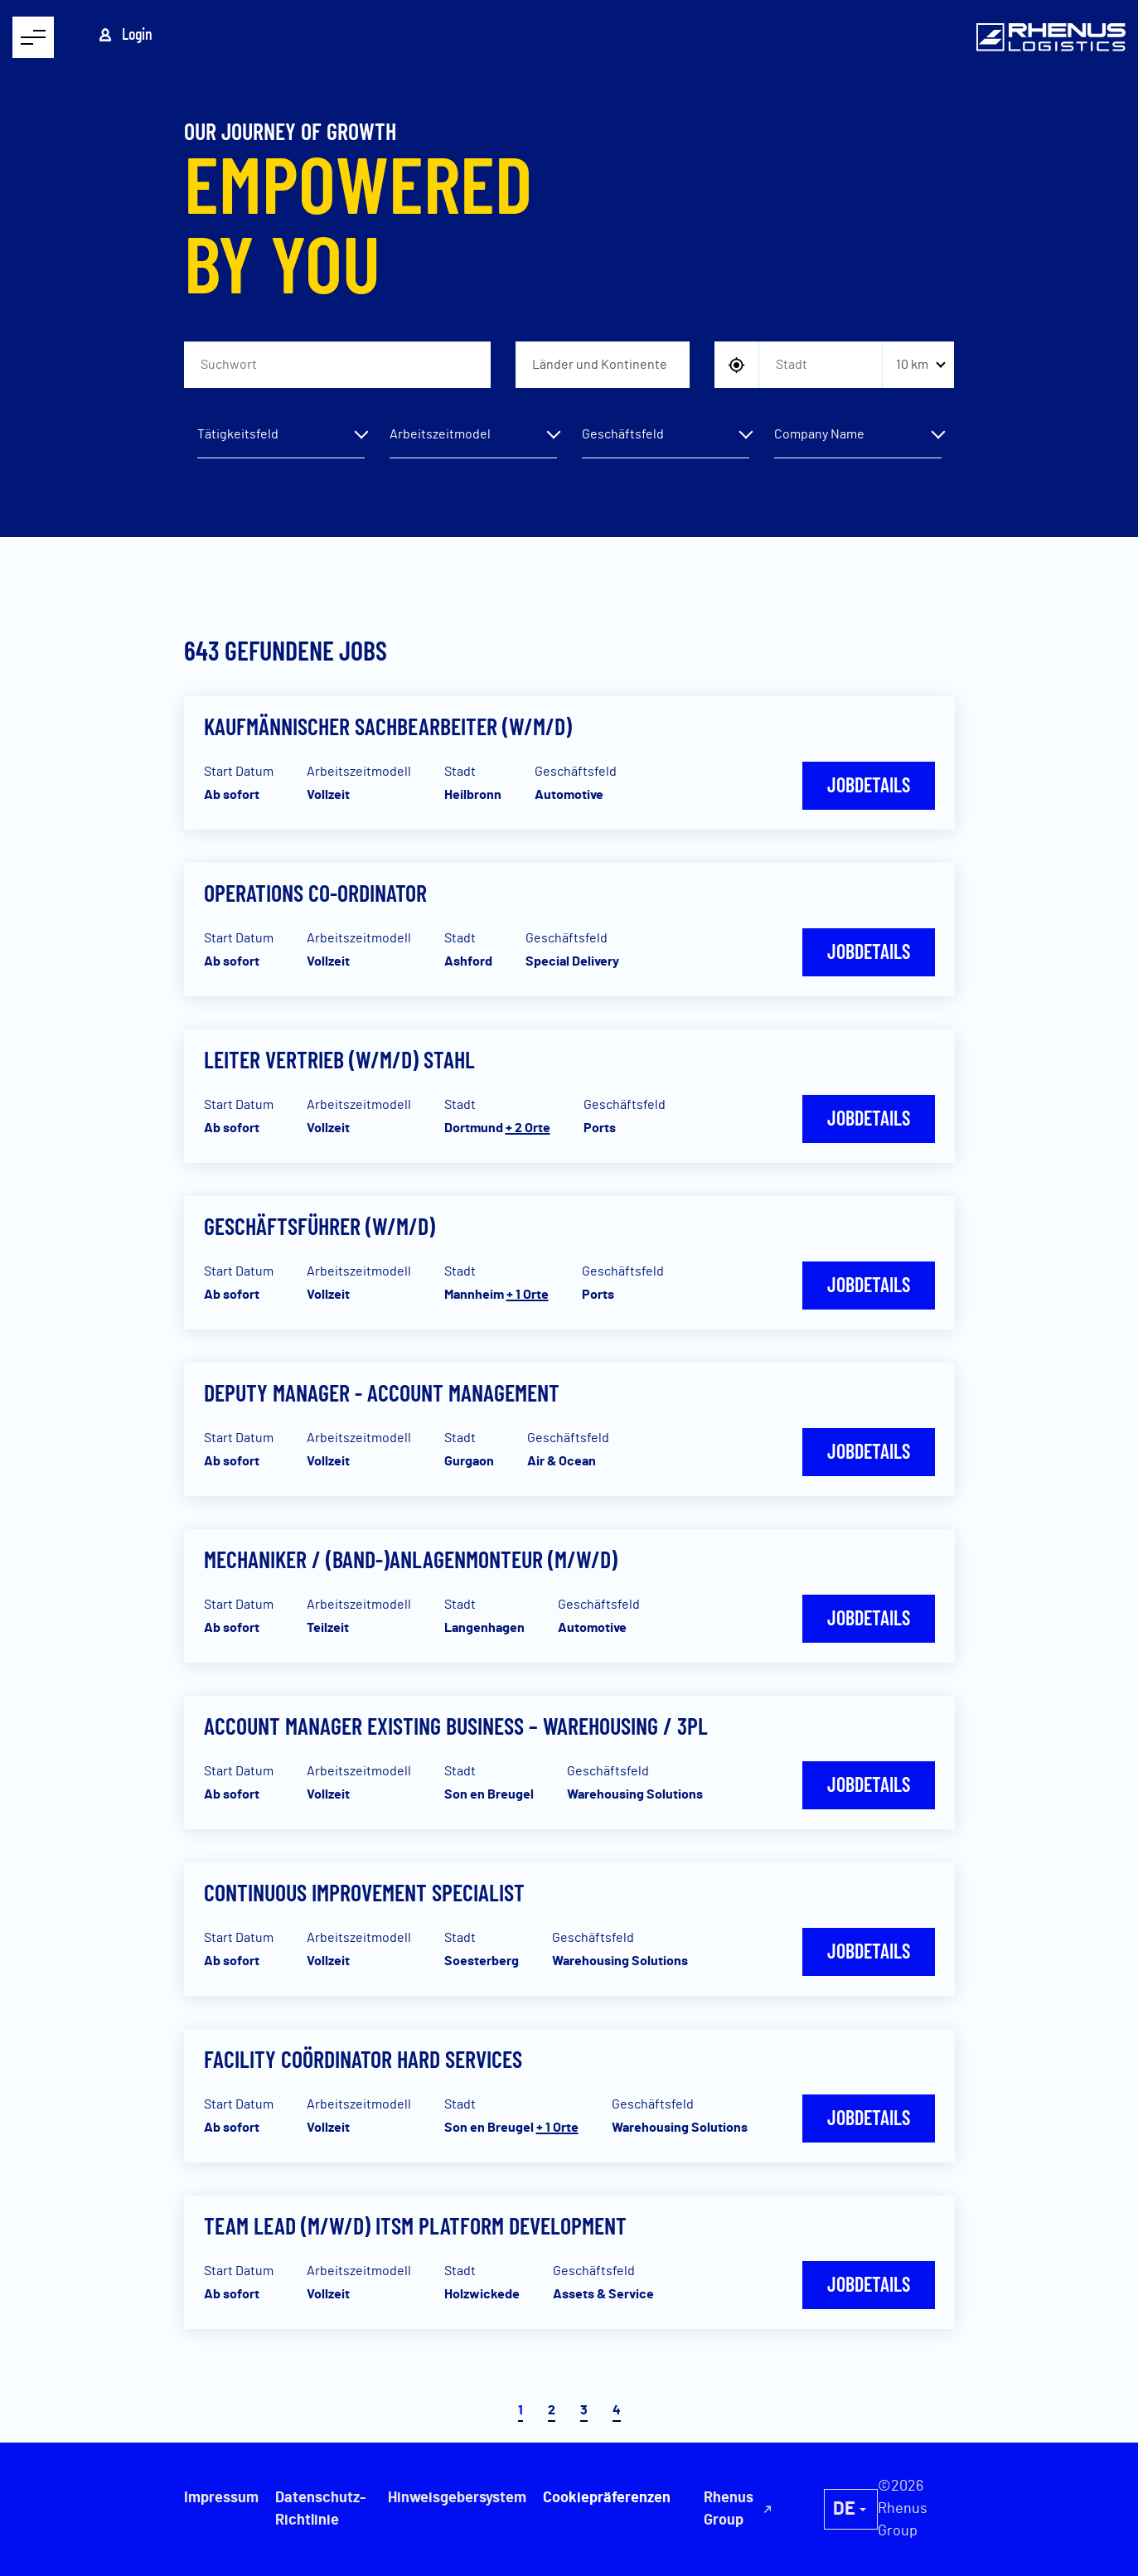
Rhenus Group (855, 2509)
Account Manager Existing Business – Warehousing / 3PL (456, 1726)
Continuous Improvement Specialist (364, 1892)
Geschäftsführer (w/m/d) (319, 1226)
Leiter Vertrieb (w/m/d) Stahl (339, 1059)
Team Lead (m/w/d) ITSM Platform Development (415, 2225)
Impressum (221, 2498)
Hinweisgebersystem (456, 2498)
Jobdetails (868, 784)
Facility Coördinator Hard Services (363, 2059)
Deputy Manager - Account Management (381, 1392)
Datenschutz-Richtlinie (320, 2509)
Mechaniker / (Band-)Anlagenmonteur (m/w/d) (410, 1559)
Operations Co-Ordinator (315, 893)
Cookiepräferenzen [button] (750, 2498)
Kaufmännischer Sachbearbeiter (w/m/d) (388, 726)
